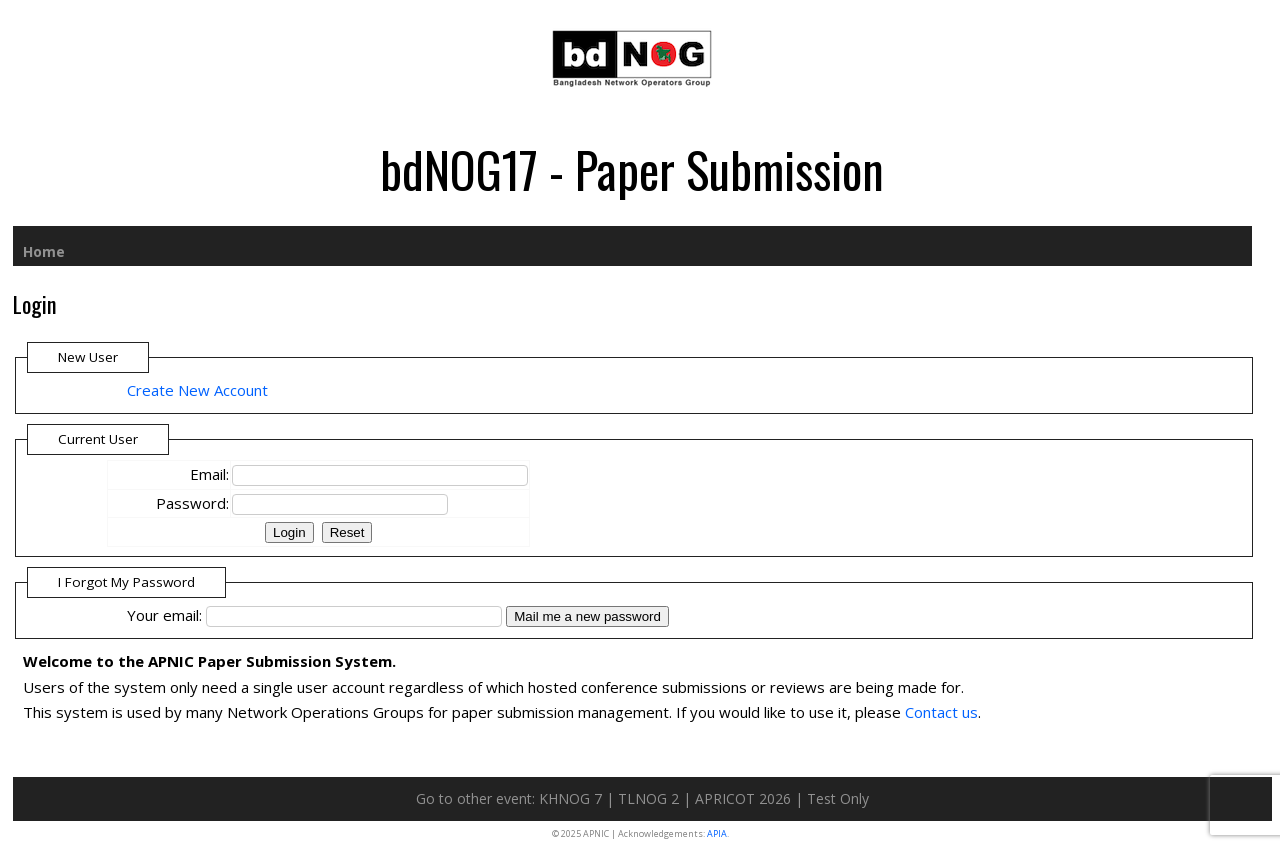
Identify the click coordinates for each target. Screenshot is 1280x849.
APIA (717, 833)
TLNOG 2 (648, 798)
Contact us (941, 712)
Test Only (838, 798)
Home (44, 251)
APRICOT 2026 (743, 798)
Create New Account (197, 390)
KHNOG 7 (570, 798)
